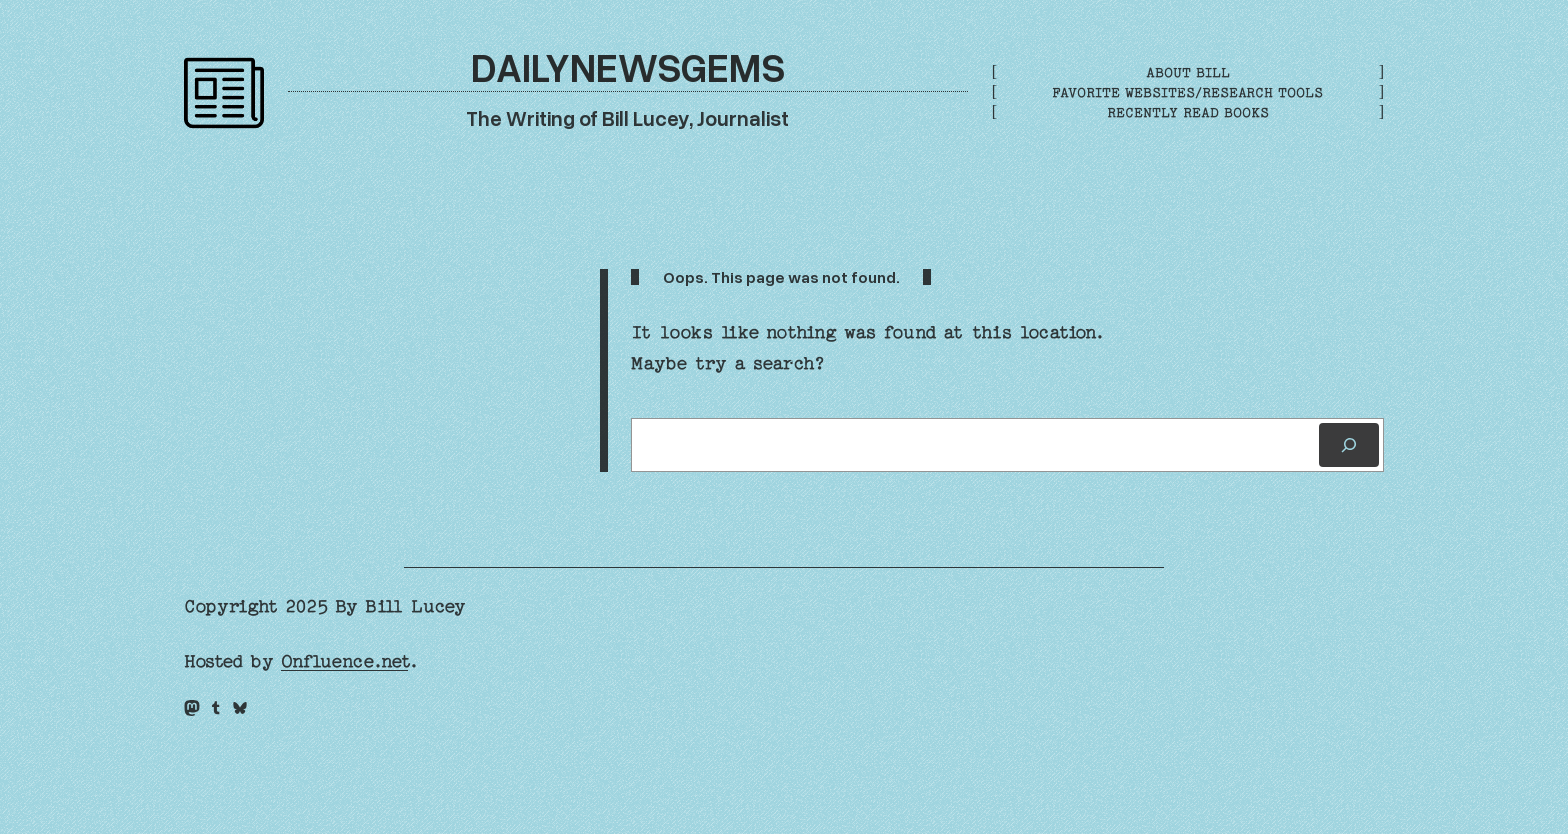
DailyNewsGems (628, 66)
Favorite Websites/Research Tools (1187, 92)
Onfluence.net (344, 661)
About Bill (1188, 72)
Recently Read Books (1188, 112)
